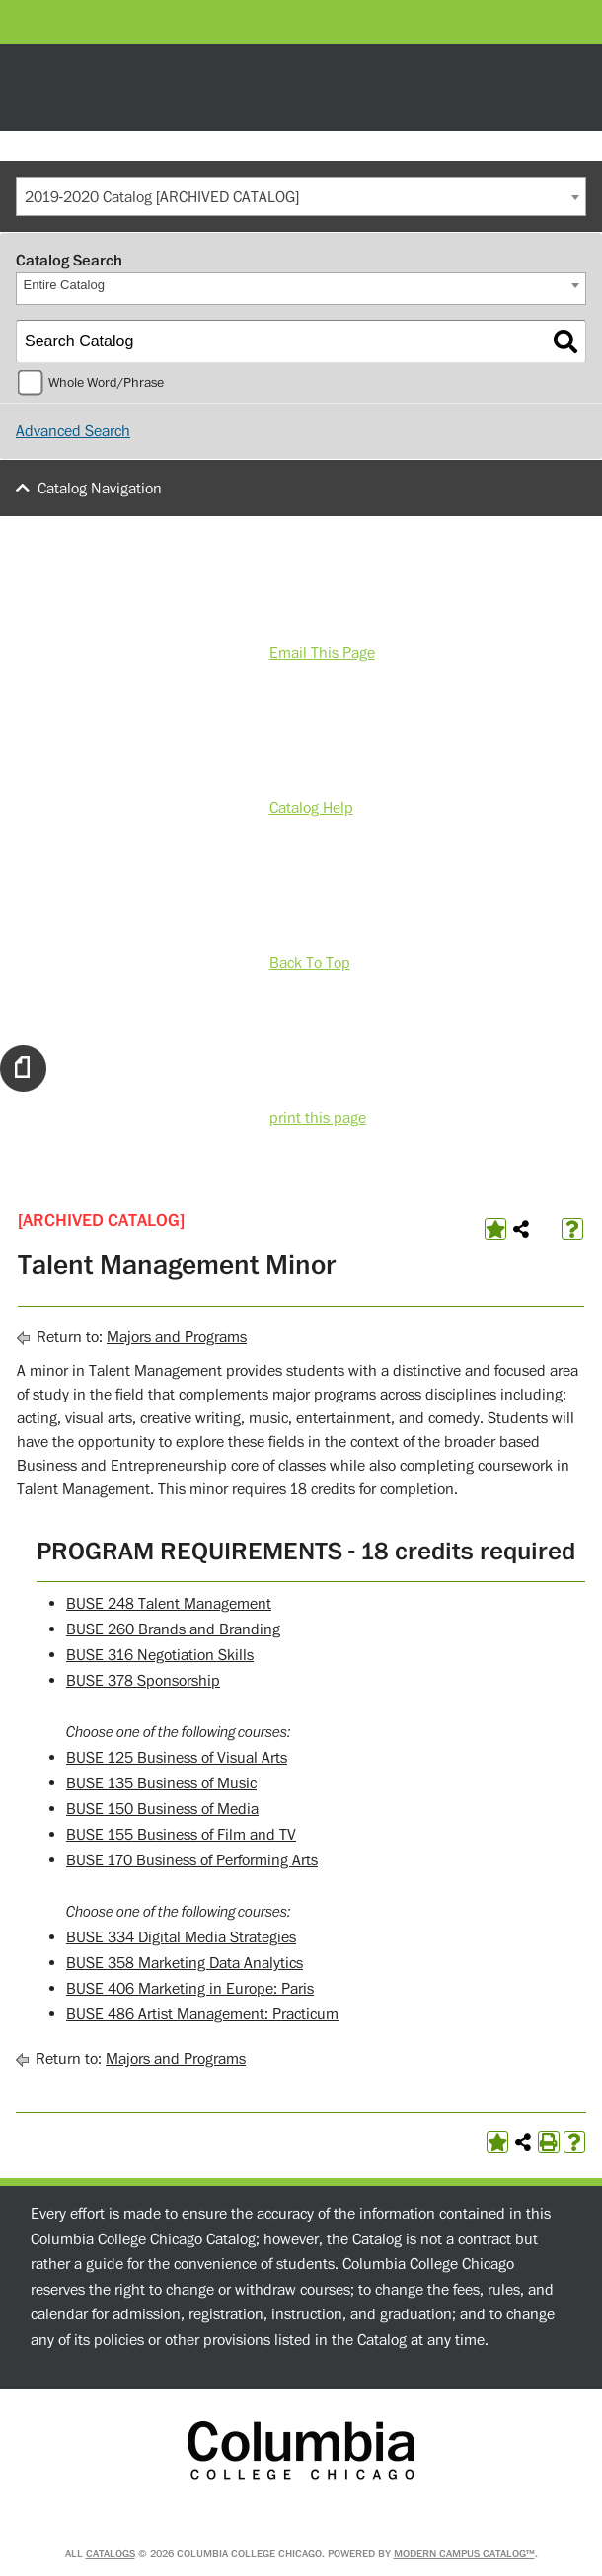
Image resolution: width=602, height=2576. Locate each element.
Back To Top (309, 963)
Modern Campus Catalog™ (464, 2553)
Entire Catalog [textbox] (64, 284)
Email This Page (322, 653)
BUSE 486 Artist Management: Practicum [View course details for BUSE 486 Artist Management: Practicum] (202, 2014)
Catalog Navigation (100, 488)
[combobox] (301, 196)
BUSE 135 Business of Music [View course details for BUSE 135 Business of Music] (161, 1783)
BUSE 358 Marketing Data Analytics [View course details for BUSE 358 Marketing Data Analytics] (184, 1963)
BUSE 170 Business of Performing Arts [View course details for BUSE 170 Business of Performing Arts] (192, 1860)
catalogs (110, 2553)
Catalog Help (311, 808)
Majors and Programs (177, 1337)
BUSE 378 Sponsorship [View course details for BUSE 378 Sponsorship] (143, 1681)
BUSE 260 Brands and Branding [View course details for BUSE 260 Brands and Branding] (173, 1629)
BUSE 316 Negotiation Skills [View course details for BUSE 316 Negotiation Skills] (160, 1655)
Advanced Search (73, 431)
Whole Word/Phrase (106, 383)
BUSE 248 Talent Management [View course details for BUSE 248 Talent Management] (168, 1604)
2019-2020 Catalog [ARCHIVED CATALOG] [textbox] (162, 197)
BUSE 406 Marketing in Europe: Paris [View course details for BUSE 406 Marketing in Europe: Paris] (190, 1989)
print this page (317, 1118)
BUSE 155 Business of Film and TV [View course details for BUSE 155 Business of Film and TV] (181, 1835)
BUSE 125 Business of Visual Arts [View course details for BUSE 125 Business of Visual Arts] (176, 1758)
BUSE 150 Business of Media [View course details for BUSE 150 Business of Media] (162, 1809)
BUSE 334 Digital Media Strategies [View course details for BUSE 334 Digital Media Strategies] (181, 1937)
